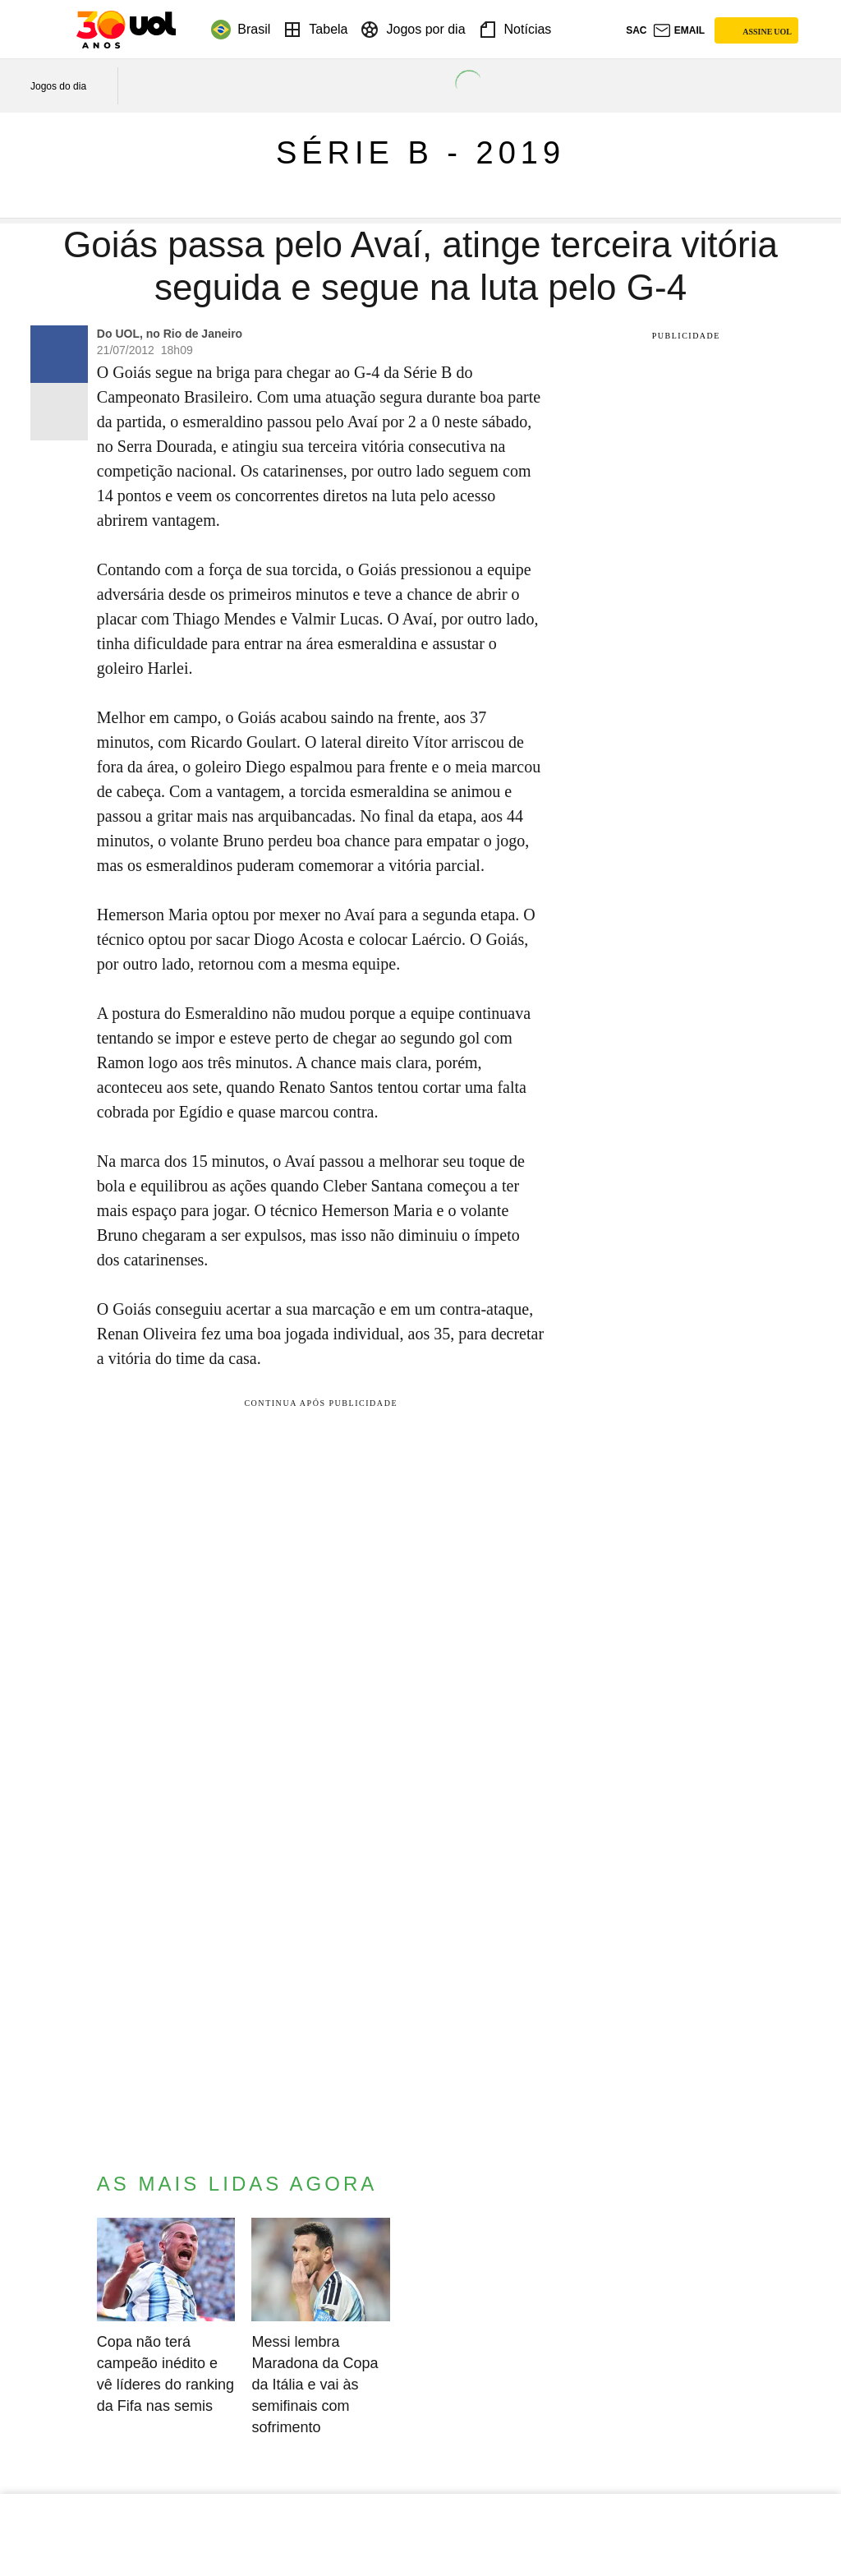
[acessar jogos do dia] (69, 86)
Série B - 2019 (420, 153)
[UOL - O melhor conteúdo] (126, 29)
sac (636, 30)
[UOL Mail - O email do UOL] (678, 30)
